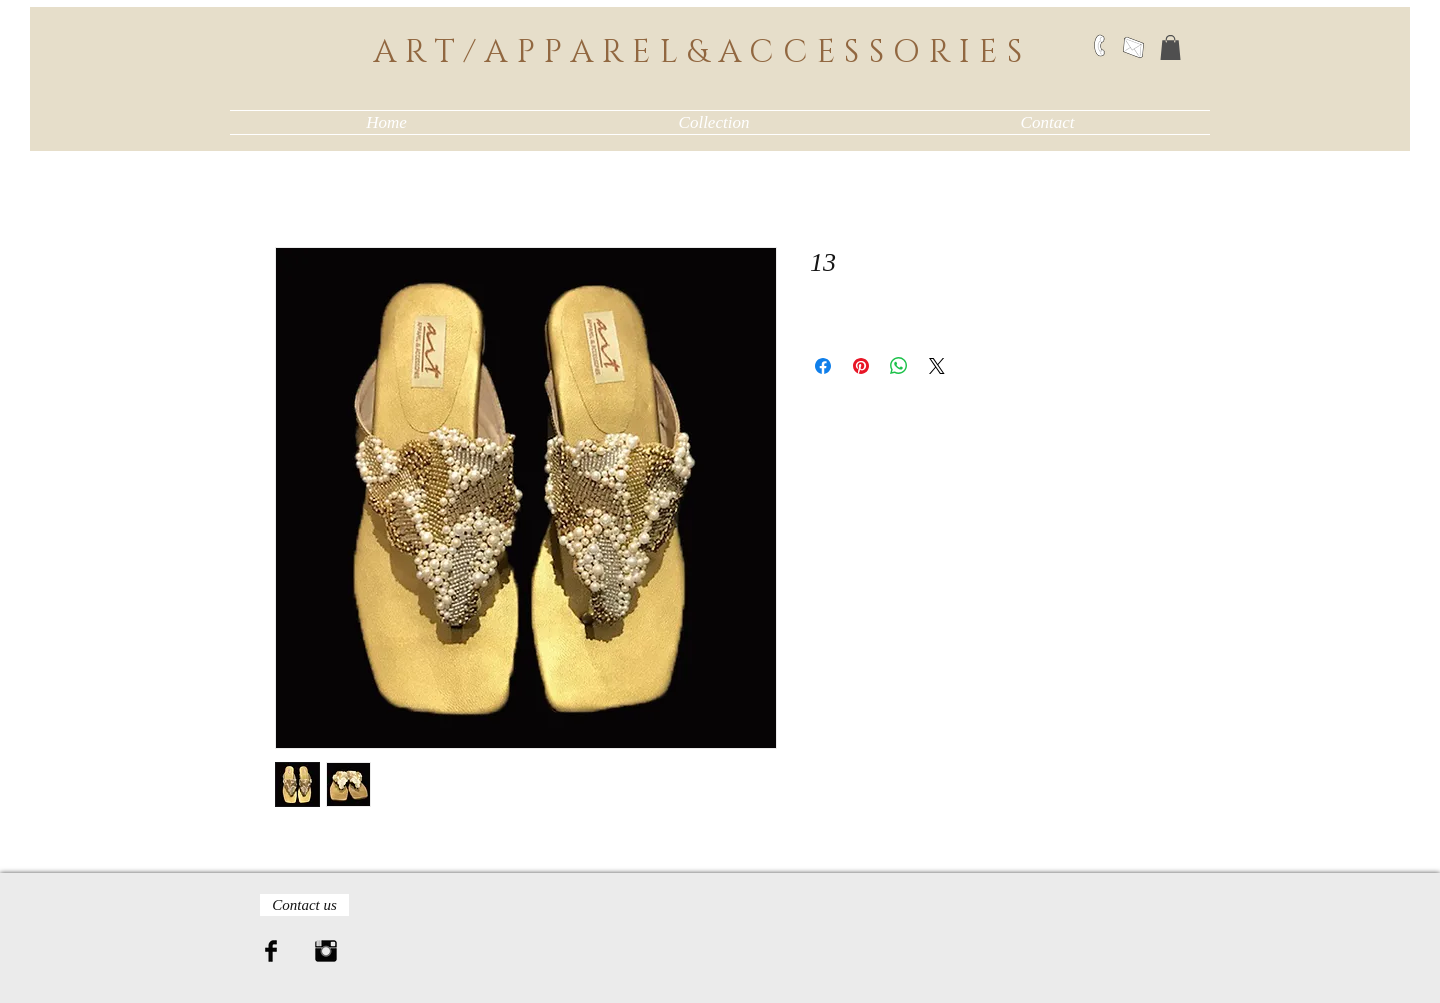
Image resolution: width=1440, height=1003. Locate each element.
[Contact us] (304, 905)
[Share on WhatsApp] (899, 366)
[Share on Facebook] (823, 366)
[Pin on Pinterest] (861, 366)
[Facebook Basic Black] (271, 951)
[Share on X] (937, 366)
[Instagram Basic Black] (326, 951)
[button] (1170, 47)
